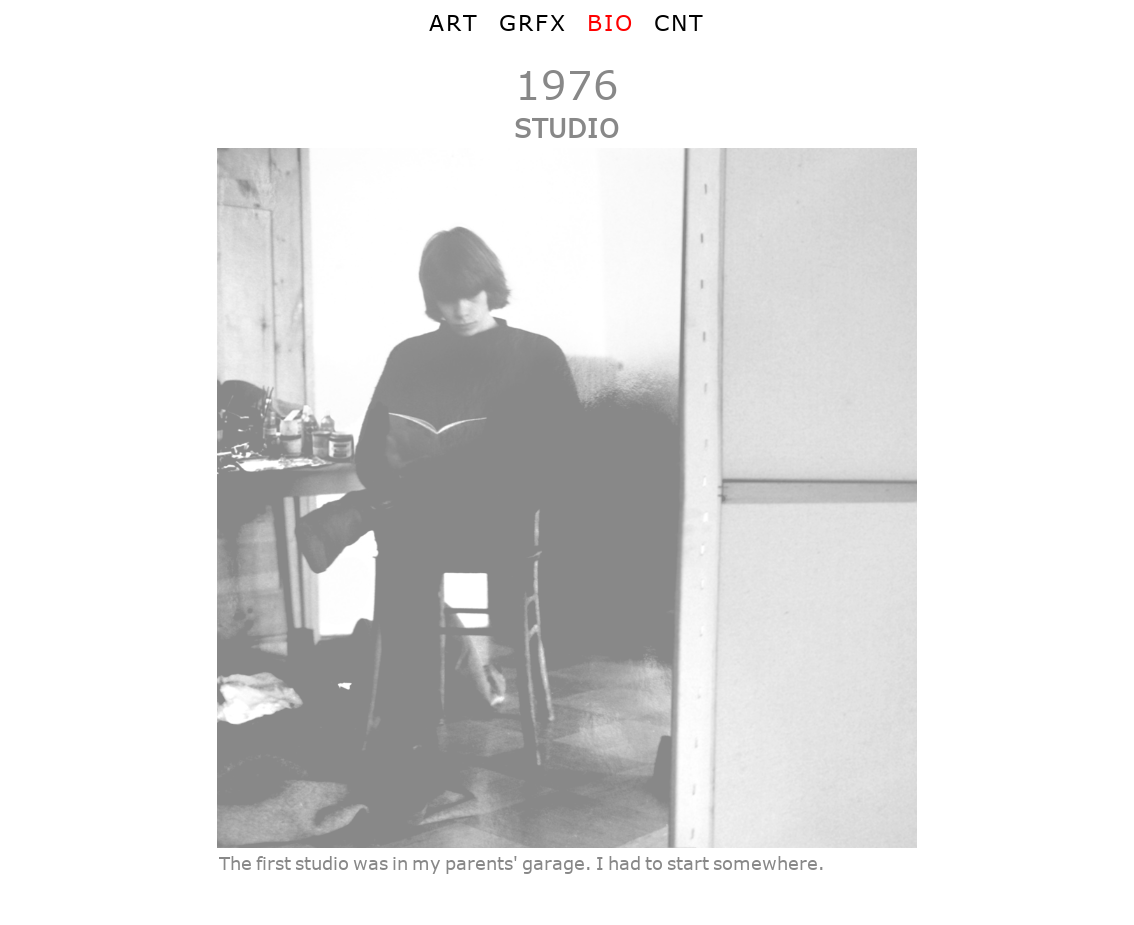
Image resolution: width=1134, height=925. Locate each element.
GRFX (533, 22)
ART (454, 22)
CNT (679, 22)
